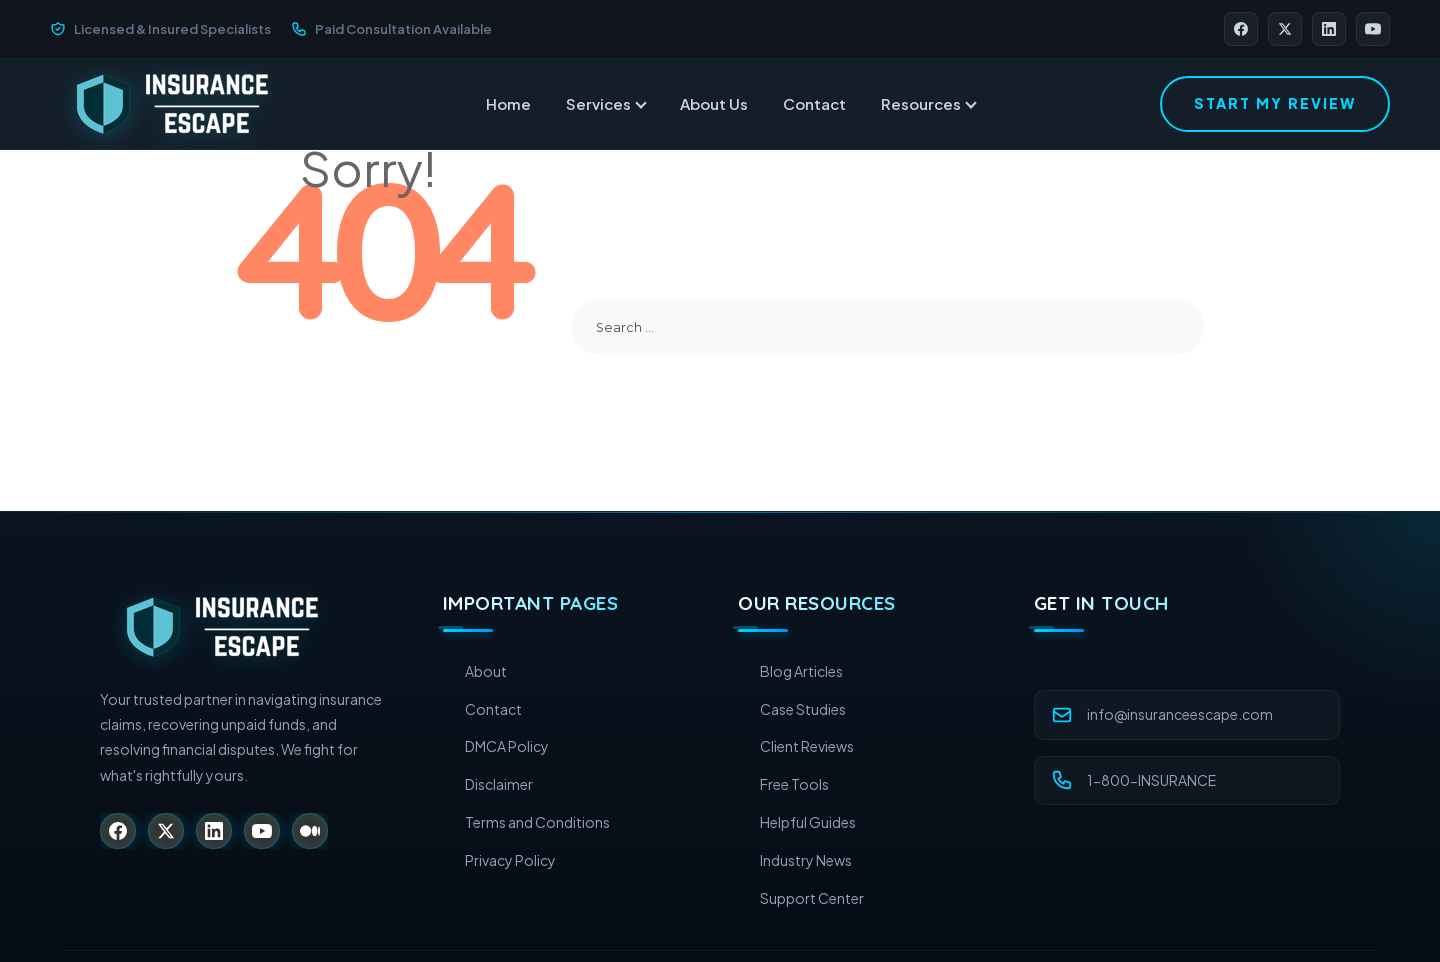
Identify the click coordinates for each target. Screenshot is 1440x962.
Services (605, 103)
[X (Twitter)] (1285, 29)
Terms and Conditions (537, 822)
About (486, 671)
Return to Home (379, 354)
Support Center (812, 898)
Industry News (806, 860)
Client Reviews (807, 746)
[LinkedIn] (1329, 29)
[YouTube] (1373, 29)
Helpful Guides (808, 822)
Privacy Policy (510, 860)
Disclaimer (499, 784)
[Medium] (310, 831)
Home (508, 103)
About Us (714, 103)
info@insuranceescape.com (1180, 714)
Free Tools (794, 784)
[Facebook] (1241, 29)
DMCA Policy (507, 746)
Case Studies (803, 709)
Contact (814, 103)
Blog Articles (801, 671)
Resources (928, 103)
